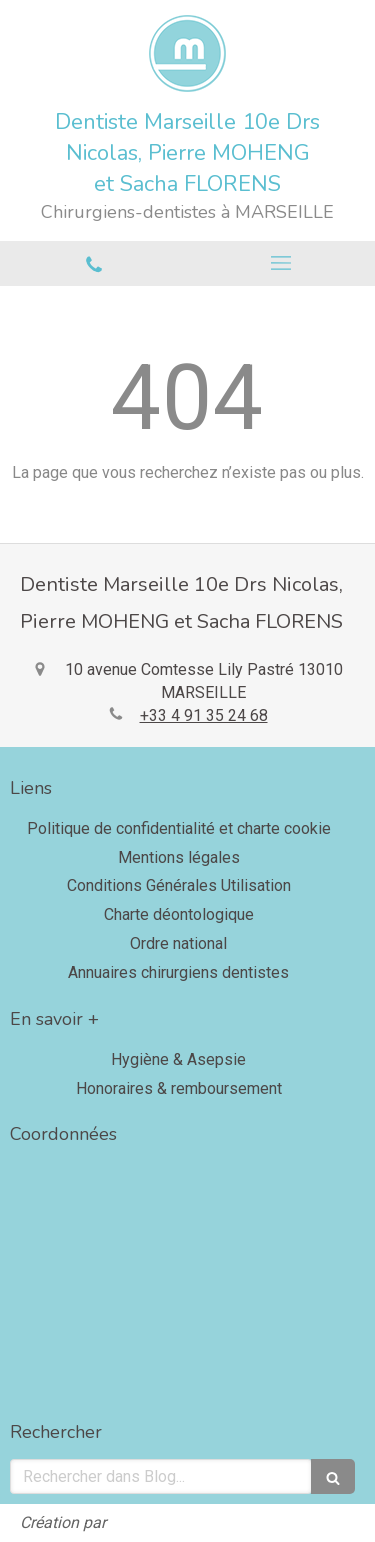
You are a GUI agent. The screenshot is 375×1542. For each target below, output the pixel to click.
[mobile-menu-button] (282, 263)
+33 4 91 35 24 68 (204, 715)
